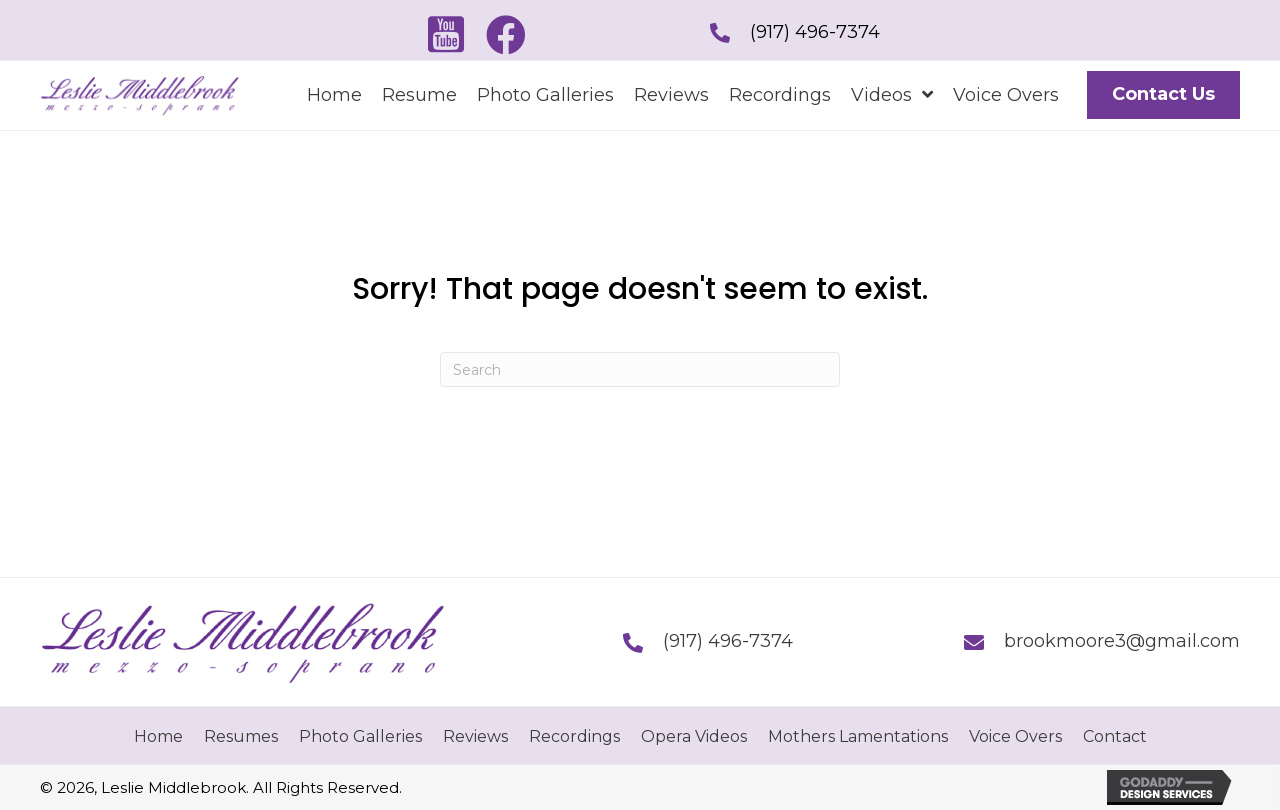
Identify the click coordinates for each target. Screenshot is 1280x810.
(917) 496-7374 (815, 32)
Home (158, 736)
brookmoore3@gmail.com (1122, 641)
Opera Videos (694, 736)
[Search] (640, 369)
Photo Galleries (360, 736)
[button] (446, 35)
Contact (1115, 736)
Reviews (475, 736)
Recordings (574, 736)
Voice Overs (1015, 736)
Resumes (241, 736)
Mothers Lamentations (858, 736)
